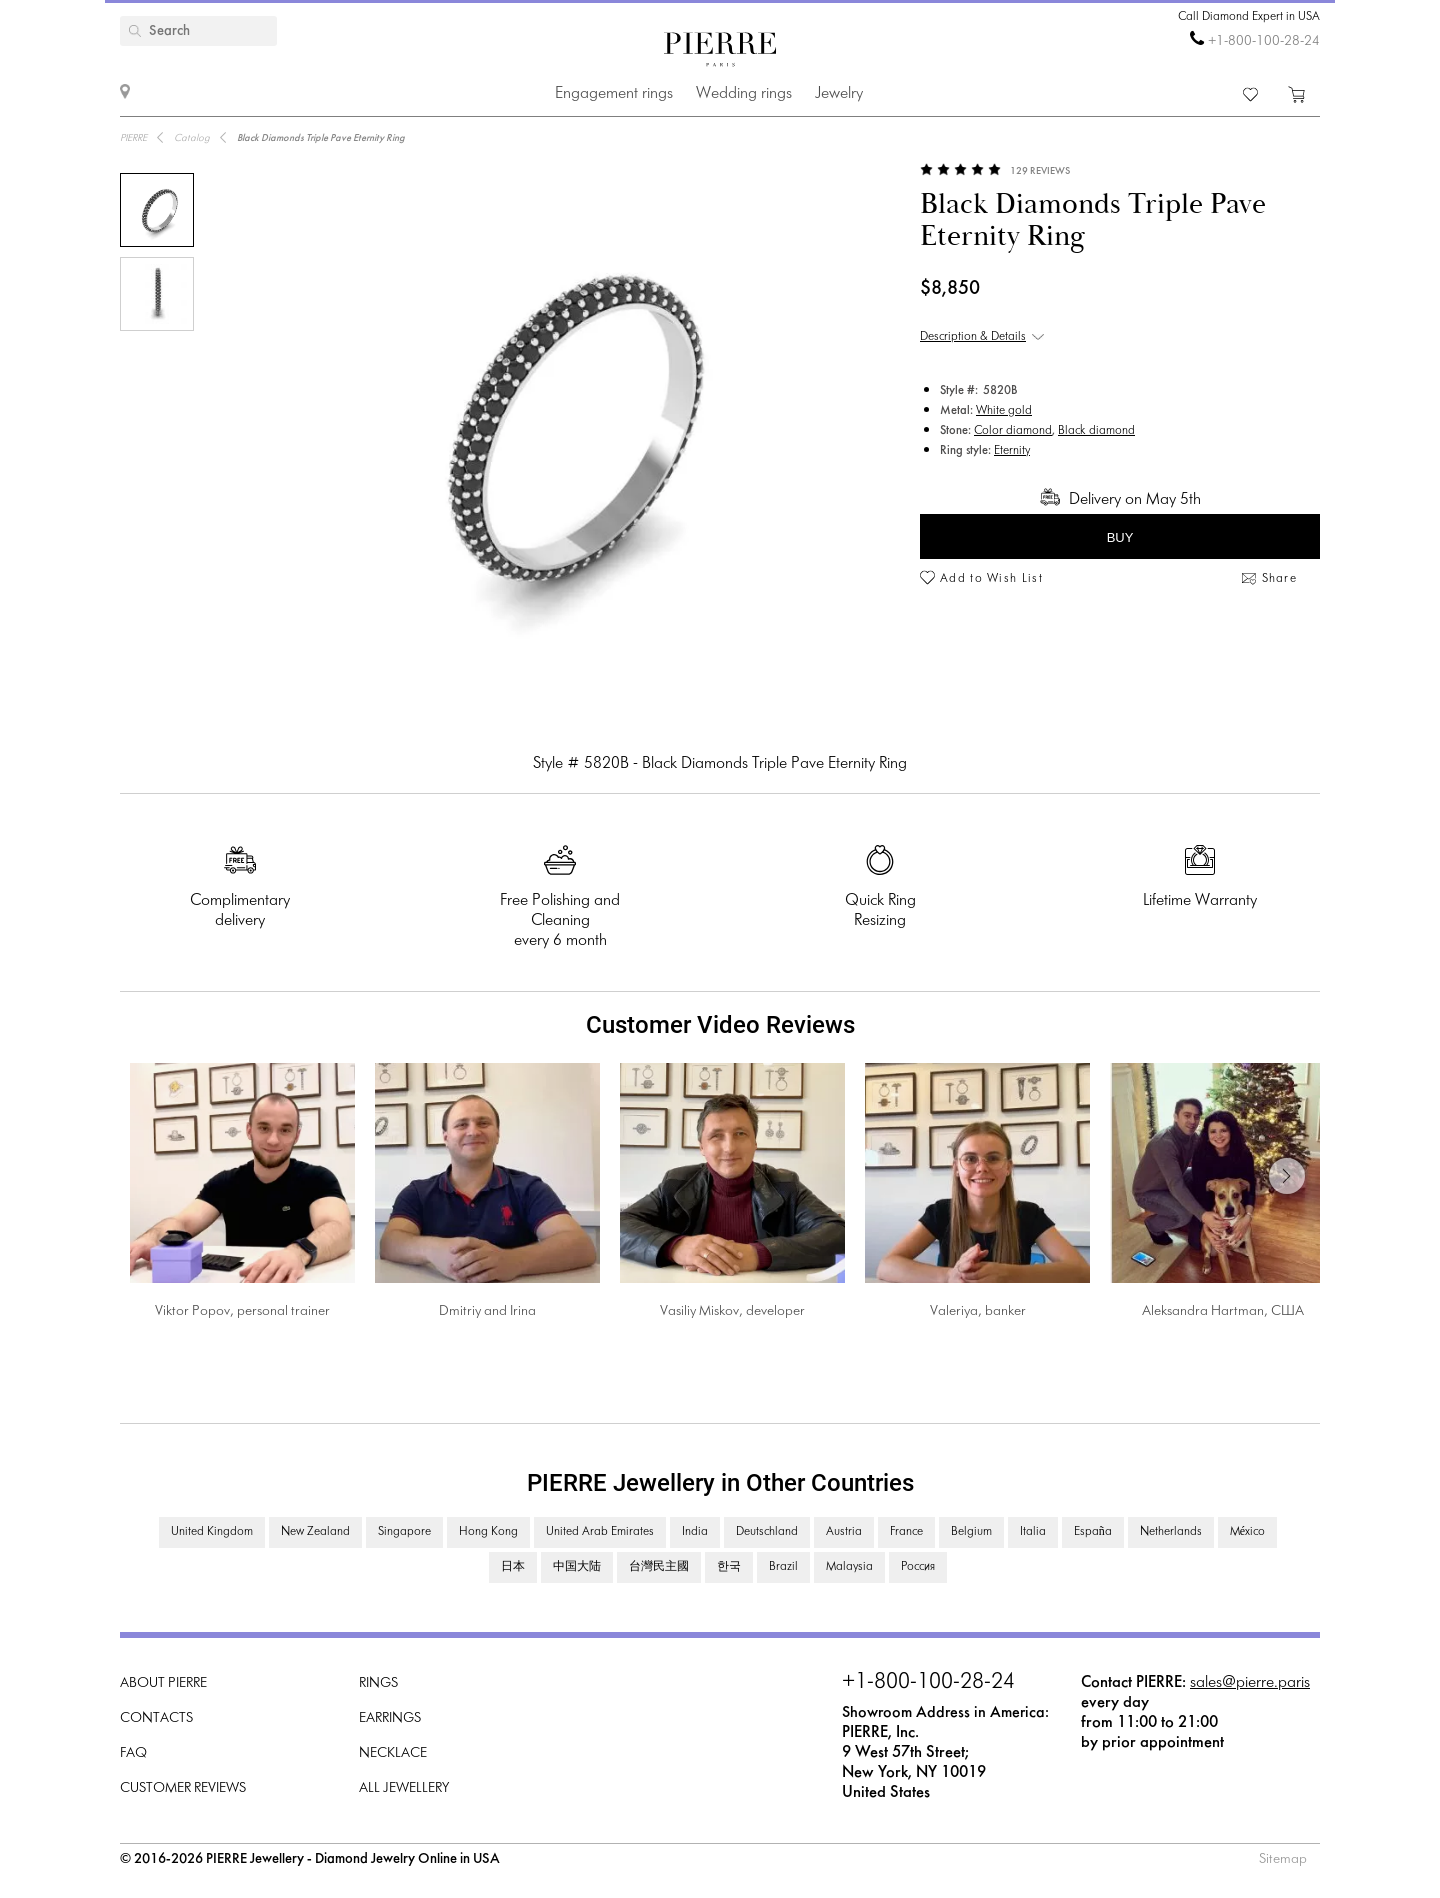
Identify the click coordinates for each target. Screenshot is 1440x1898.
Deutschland (767, 1532)
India (695, 1532)
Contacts (156, 1718)
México (1247, 1532)
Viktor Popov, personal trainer (242, 1311)
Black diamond (1096, 431)
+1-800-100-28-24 (1264, 41)
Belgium (971, 1532)
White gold (1004, 411)
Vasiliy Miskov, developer (732, 1311)
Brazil (783, 1567)
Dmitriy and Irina (487, 1311)
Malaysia (849, 1567)
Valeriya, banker (978, 1311)
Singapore (404, 1532)
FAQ (133, 1753)
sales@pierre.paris (1250, 1682)
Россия (918, 1567)
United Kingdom (212, 1532)
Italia (1033, 1532)
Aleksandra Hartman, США (1223, 1311)
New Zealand (315, 1532)
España (1093, 1532)
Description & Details (973, 337)
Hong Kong (488, 1532)
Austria (844, 1532)
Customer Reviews (183, 1788)
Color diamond (1013, 431)
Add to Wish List (991, 579)
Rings (378, 1683)
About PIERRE (163, 1683)
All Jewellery (404, 1788)
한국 (729, 1567)
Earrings (390, 1718)
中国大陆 (577, 1567)
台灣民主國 (659, 1567)
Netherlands (1171, 1532)
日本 (513, 1567)
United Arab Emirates (600, 1532)
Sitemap (1283, 1859)
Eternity (1012, 451)
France (906, 1532)
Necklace (393, 1753)
